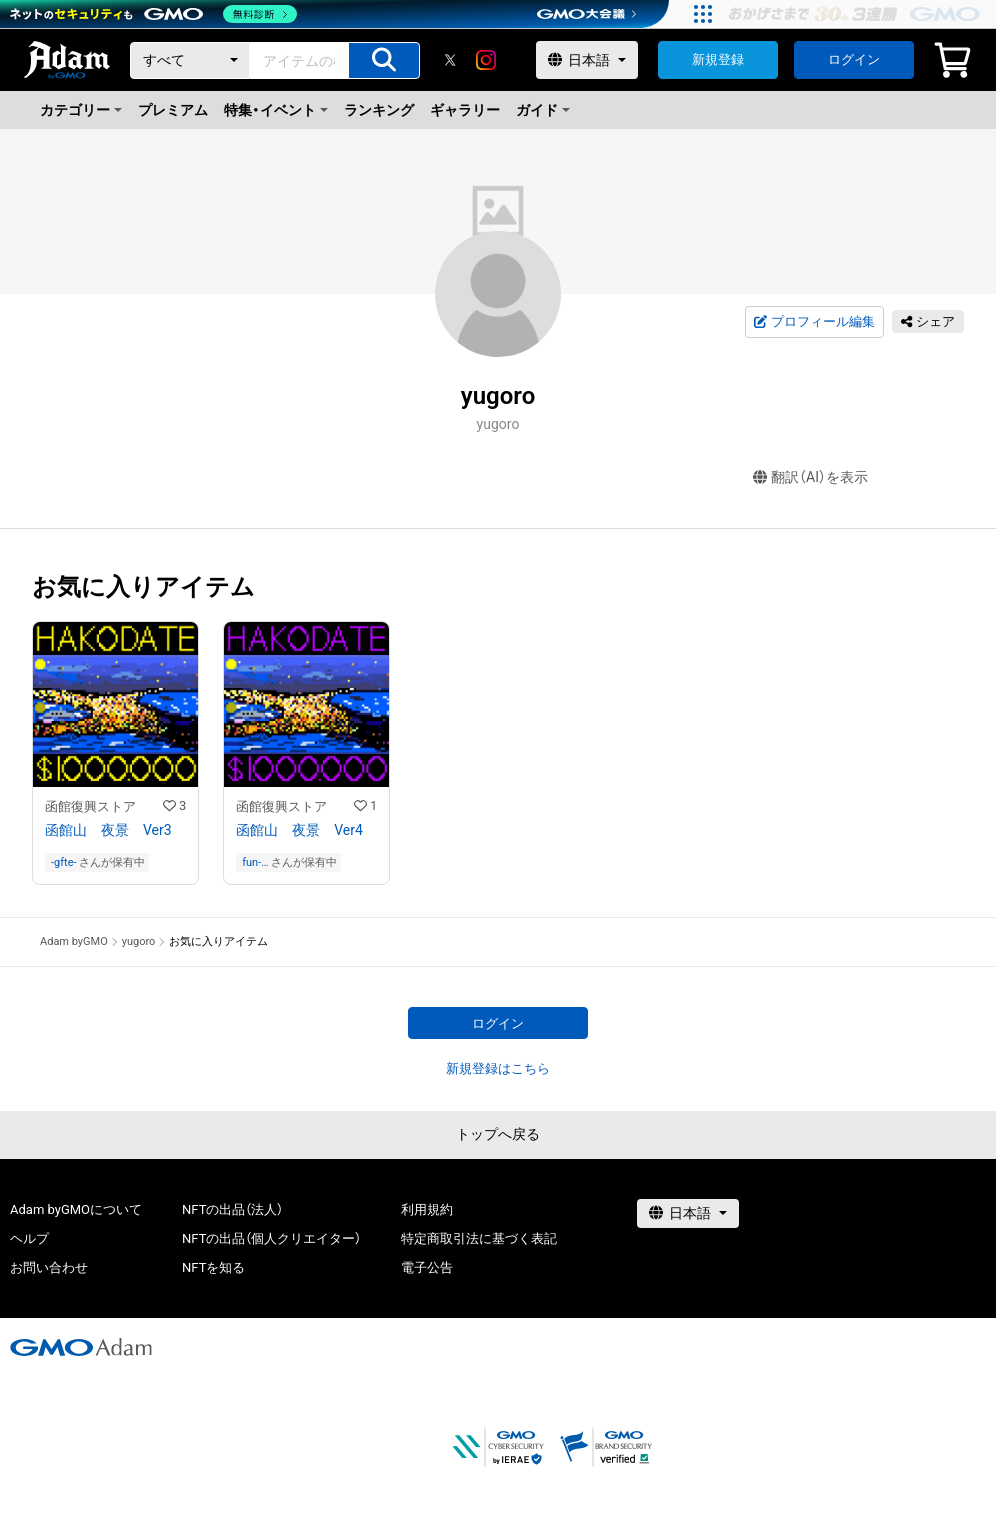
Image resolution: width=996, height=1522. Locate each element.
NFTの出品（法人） (232, 1209)
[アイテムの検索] (384, 60)
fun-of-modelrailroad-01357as (255, 862)
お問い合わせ (49, 1267)
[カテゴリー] (190, 60)
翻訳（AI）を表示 (810, 477)
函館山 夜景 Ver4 (299, 830)
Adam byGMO (74, 941)
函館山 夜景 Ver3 (108, 830)
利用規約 (427, 1209)
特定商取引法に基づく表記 (479, 1238)
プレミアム (173, 110)
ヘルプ (29, 1238)
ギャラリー (465, 110)
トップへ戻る (498, 1134)
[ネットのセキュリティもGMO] (153, 14)
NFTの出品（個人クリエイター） (271, 1238)
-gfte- (64, 862)
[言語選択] (587, 60)
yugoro (139, 941)
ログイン (854, 59)
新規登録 (718, 59)
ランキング (379, 110)
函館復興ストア (90, 806)
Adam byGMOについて (76, 1209)
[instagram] (486, 60)
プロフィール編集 (814, 322)
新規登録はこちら (498, 1068)
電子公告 (427, 1267)
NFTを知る (213, 1267)
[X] (450, 60)
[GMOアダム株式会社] (81, 1347)
